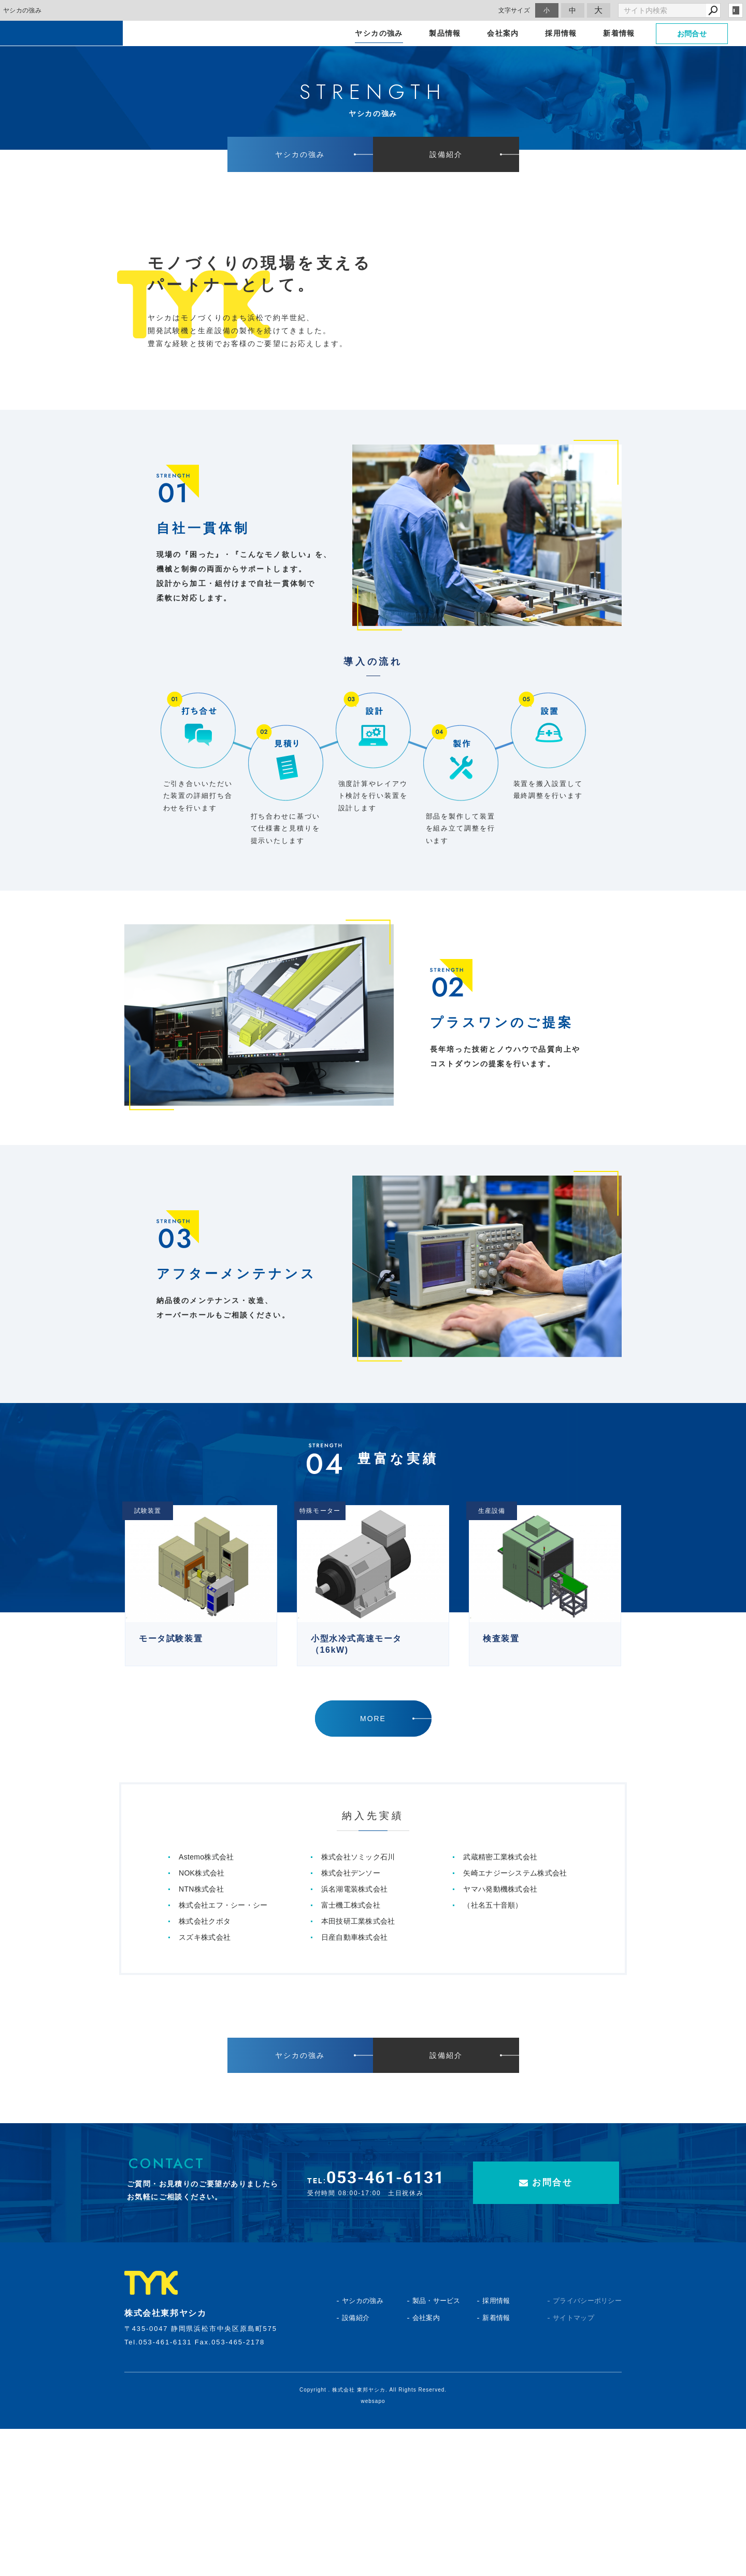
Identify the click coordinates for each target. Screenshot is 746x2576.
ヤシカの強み (362, 2448)
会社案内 (426, 2465)
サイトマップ (569, 2465)
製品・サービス (436, 2448)
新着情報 (496, 2465)
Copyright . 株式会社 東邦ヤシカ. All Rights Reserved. (373, 2537)
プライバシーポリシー (569, 2448)
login (735, 10)
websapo (373, 2548)
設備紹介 (355, 2465)
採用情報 (496, 2448)
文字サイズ (514, 10)
